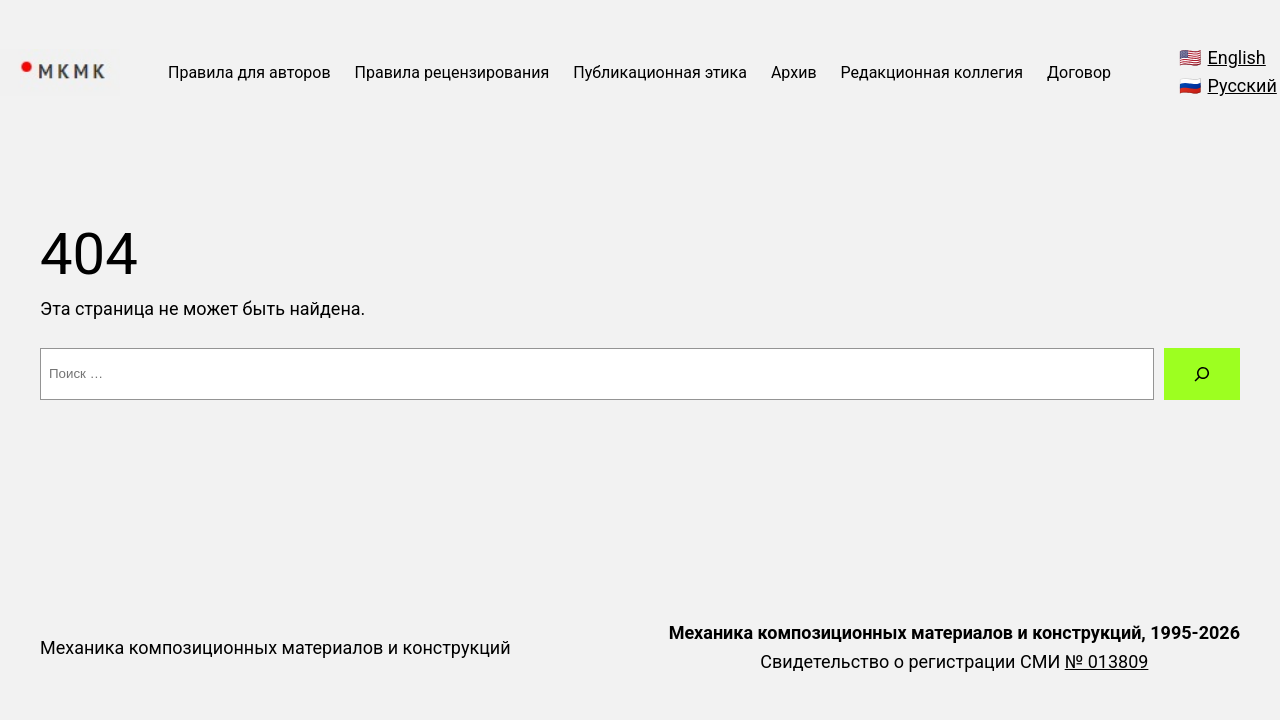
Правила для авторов (249, 72)
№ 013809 (1107, 661)
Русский (1242, 85)
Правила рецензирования (452, 72)
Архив (794, 72)
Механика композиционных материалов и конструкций (275, 647)
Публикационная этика (660, 72)
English (1237, 57)
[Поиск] (1202, 374)
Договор (1079, 72)
